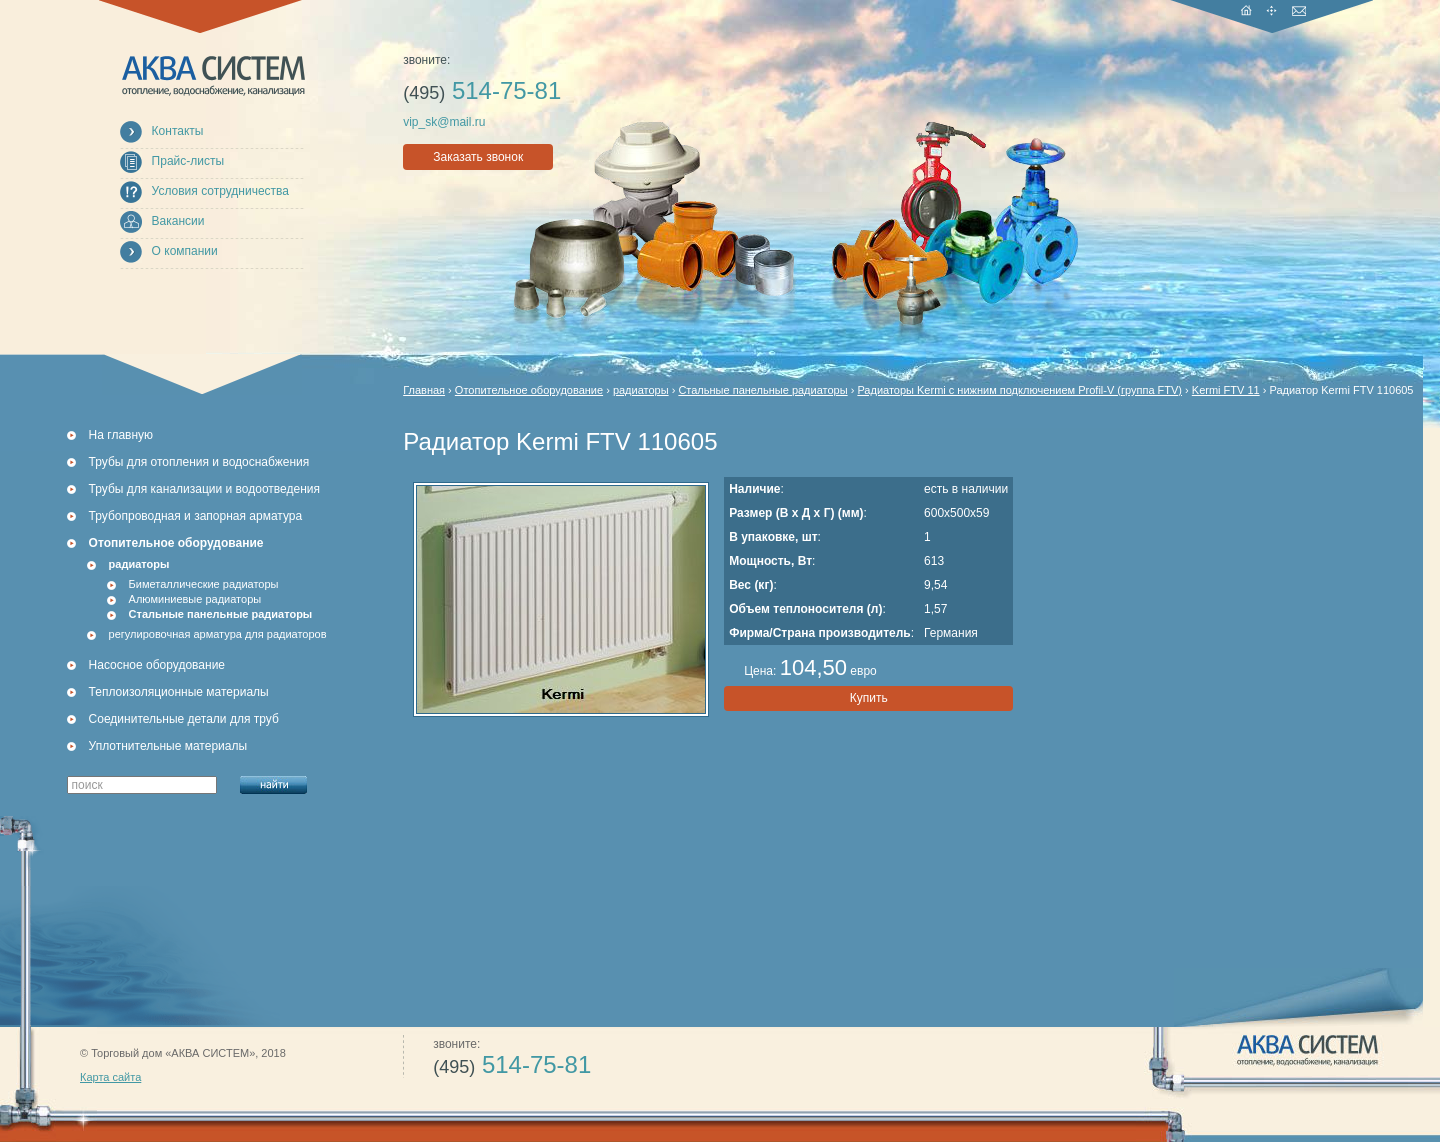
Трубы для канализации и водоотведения (204, 489)
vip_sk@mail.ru (444, 122)
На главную (121, 435)
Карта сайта (110, 1077)
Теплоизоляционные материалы (179, 692)
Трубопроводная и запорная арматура (196, 516)
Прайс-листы (188, 161)
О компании (185, 251)
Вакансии (178, 221)
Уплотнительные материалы (168, 746)
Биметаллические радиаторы (204, 584)
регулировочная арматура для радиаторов (218, 634)
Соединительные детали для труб (184, 719)
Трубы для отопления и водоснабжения (199, 462)
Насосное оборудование (157, 665)
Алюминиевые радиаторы (195, 599)
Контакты (178, 131)
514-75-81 (482, 90)
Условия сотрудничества (220, 191)
